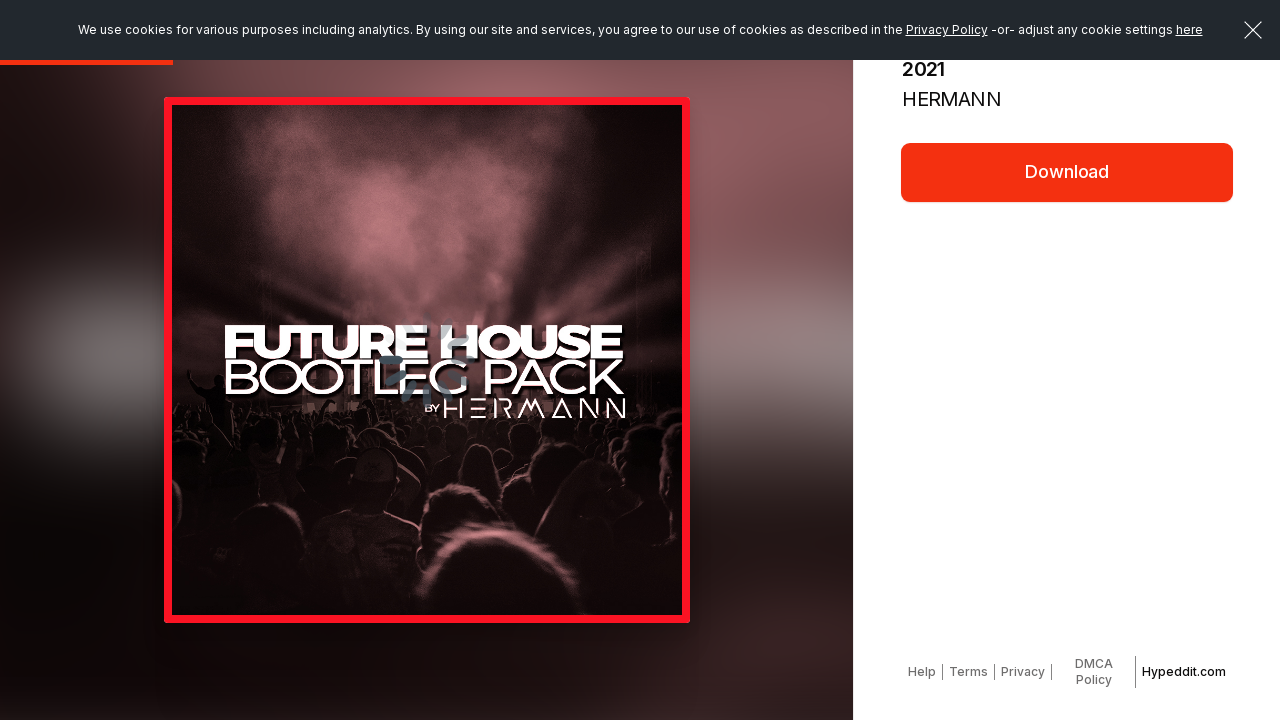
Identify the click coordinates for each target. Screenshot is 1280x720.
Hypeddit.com (1184, 671)
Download (1067, 171)
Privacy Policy (947, 29)
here (1189, 29)
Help (922, 671)
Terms (968, 671)
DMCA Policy (1094, 671)
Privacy (1023, 671)
